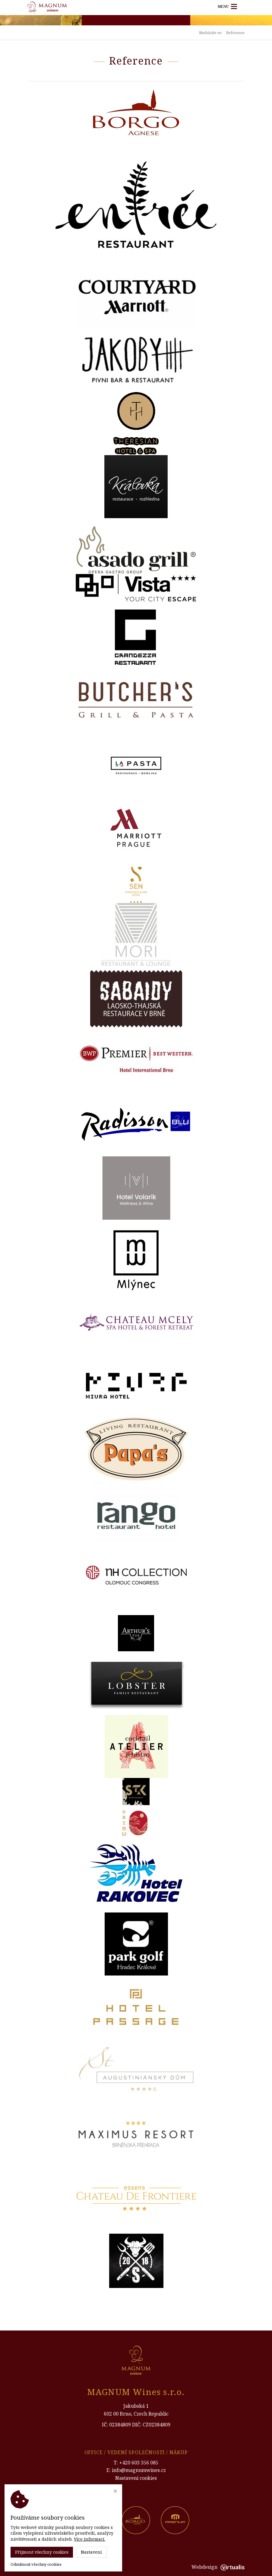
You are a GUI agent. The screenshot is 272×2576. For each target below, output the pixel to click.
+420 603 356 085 (138, 2462)
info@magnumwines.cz (139, 2470)
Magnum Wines (89, 2567)
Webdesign (218, 2567)
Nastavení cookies (136, 2478)
